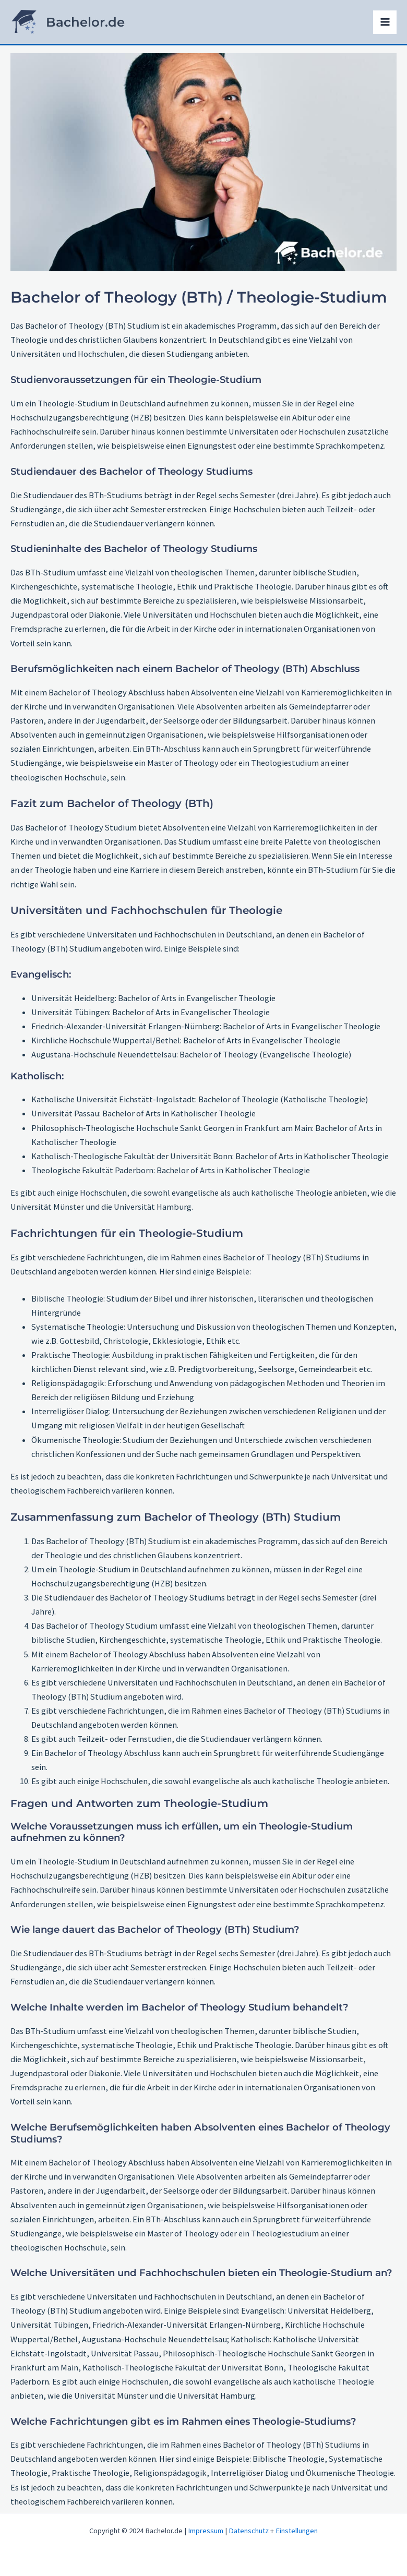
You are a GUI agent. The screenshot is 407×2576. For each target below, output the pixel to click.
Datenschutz (249, 2530)
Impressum (205, 2530)
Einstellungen (297, 2530)
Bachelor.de (94, 23)
